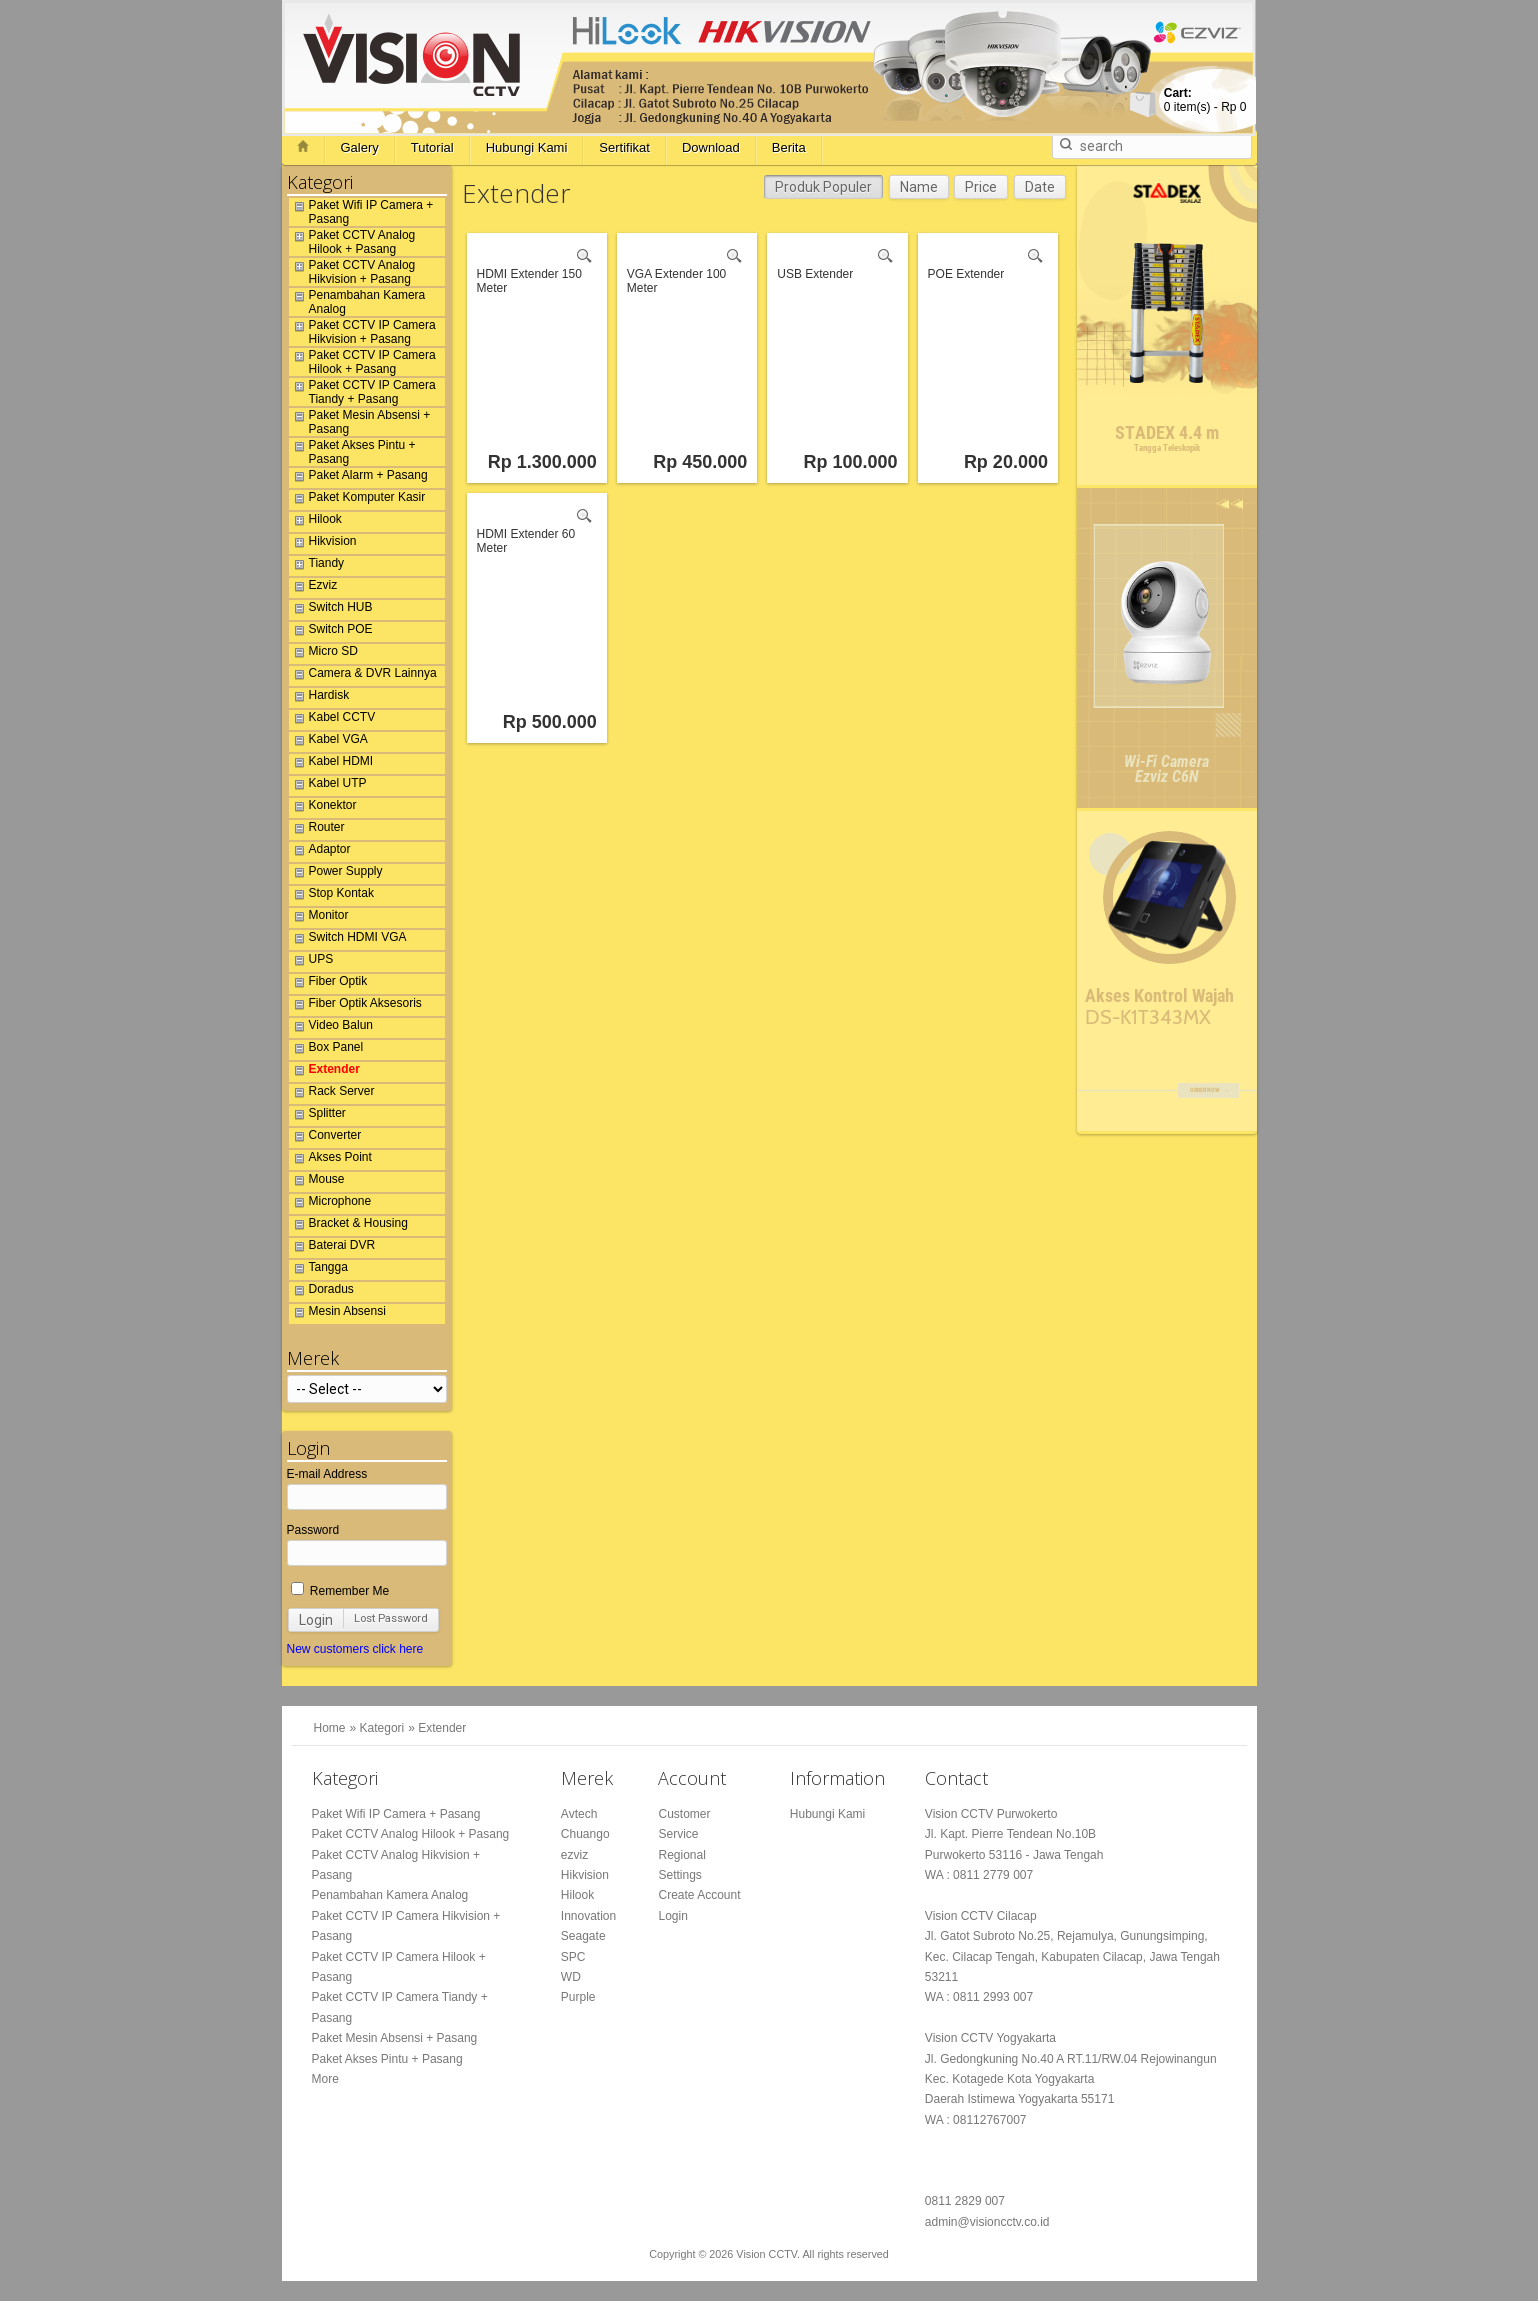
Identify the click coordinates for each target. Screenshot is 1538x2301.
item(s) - (1205, 100)
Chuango (585, 1834)
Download (711, 147)
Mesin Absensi (337, 1314)
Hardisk (319, 698)
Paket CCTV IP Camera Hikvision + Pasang (362, 332)
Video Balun (331, 1028)
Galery (360, 147)
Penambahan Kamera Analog (357, 302)
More (325, 2079)
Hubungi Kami (527, 147)
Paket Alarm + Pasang (358, 478)
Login (316, 1620)
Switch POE (331, 632)
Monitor (319, 918)
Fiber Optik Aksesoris (355, 1006)
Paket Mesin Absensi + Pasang (360, 422)
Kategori (382, 1728)
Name (919, 187)
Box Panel (326, 1050)
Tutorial (432, 147)
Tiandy (317, 566)
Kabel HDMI (331, 764)
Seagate (583, 1936)
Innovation (588, 1916)
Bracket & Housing (348, 1226)
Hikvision (323, 544)
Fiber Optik (328, 984)
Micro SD (323, 654)
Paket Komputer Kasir (357, 500)
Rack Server (332, 1094)
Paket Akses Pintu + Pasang (352, 452)
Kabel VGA (328, 742)
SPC (573, 1957)
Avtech (579, 1814)
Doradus (321, 1292)
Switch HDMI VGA (348, 940)
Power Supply (336, 874)
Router (317, 830)
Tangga (318, 1270)
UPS (311, 962)
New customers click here (355, 1649)
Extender (324, 1072)
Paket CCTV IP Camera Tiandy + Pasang (362, 392)
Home (330, 1728)
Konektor (323, 808)
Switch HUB (331, 610)
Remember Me (340, 1591)
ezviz (574, 1855)
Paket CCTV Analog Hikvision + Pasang (352, 272)
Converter (325, 1138)
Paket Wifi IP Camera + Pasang (361, 212)
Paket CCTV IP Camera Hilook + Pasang (362, 362)
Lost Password (391, 1618)
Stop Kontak (331, 896)
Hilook (315, 522)
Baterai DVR (332, 1248)
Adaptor (320, 852)
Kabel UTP (328, 786)
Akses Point (330, 1160)
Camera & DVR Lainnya (363, 676)
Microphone (330, 1204)
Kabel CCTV (332, 720)
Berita (789, 147)
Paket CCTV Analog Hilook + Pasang (352, 242)
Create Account (699, 1895)
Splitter (317, 1116)
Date (1040, 187)
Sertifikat (624, 147)
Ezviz (313, 588)
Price (981, 187)
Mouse (317, 1182)
